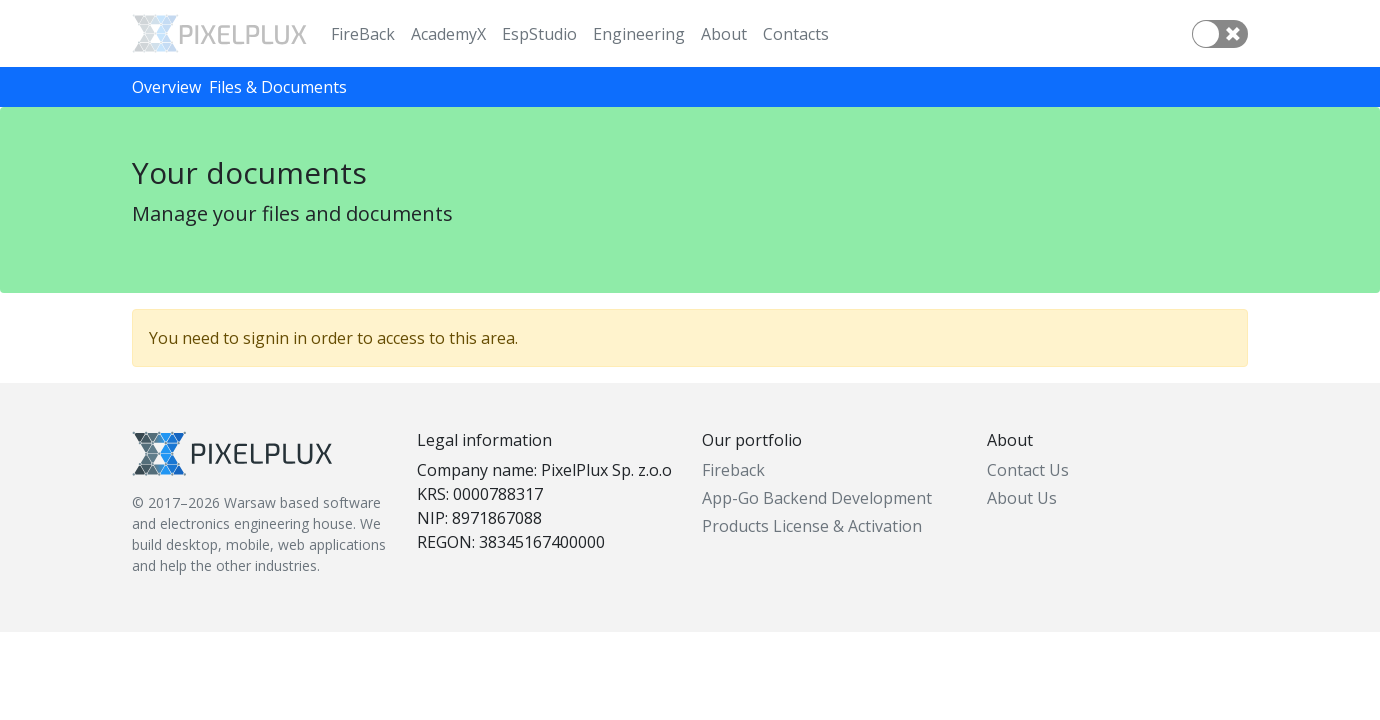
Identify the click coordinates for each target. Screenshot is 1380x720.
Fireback (733, 470)
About (724, 34)
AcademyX (448, 34)
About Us (1022, 498)
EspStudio (539, 34)
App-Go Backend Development (817, 498)
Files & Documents (278, 87)
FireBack (363, 34)
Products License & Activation (812, 526)
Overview (166, 87)
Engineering (639, 34)
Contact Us (1028, 470)
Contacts (796, 34)
